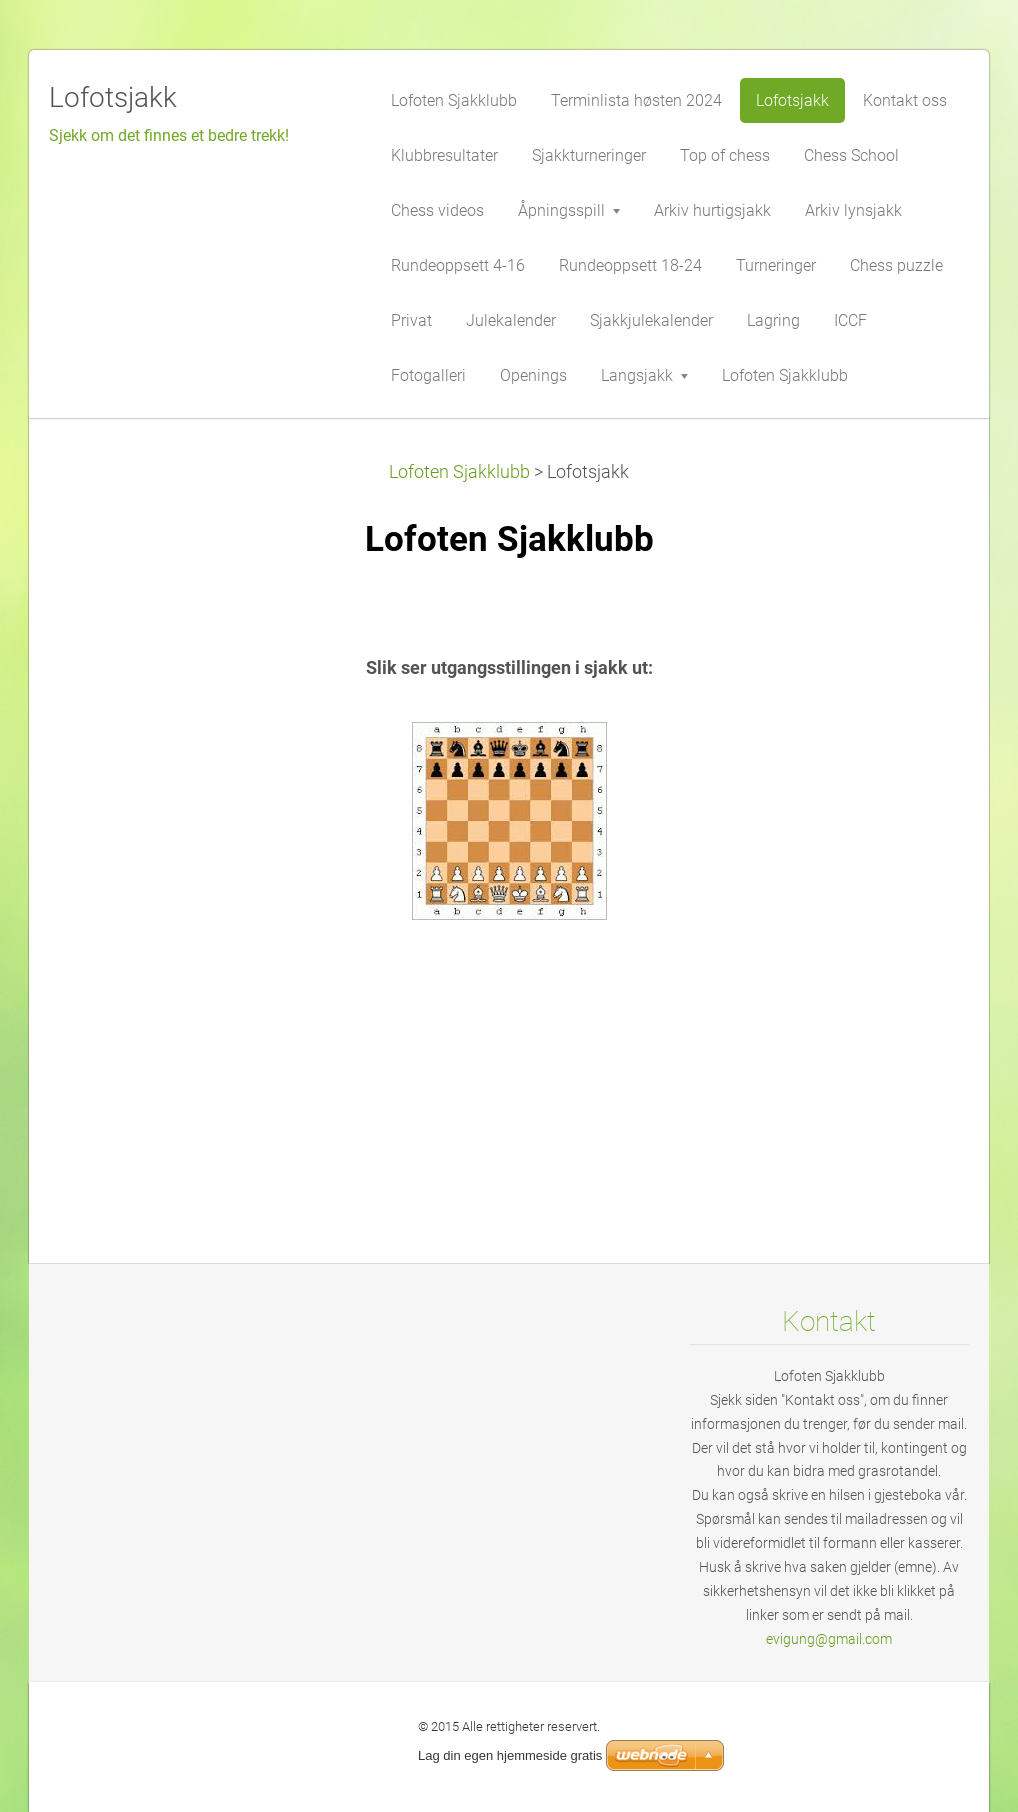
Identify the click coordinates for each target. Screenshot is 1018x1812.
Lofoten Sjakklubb (459, 472)
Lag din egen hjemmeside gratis (510, 1755)
